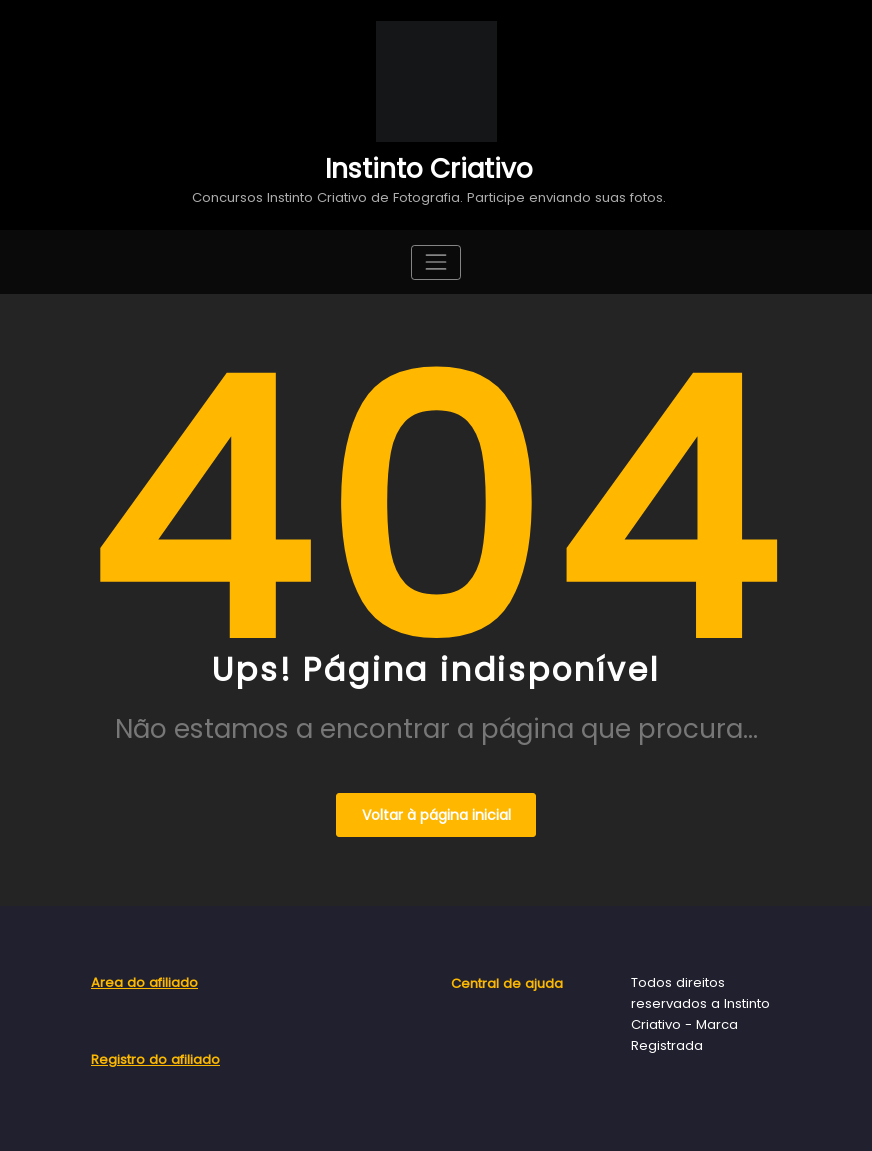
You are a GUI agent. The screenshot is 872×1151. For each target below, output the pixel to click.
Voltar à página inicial (436, 815)
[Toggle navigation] (435, 262)
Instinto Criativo (429, 168)
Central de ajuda (507, 983)
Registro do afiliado (155, 1059)
